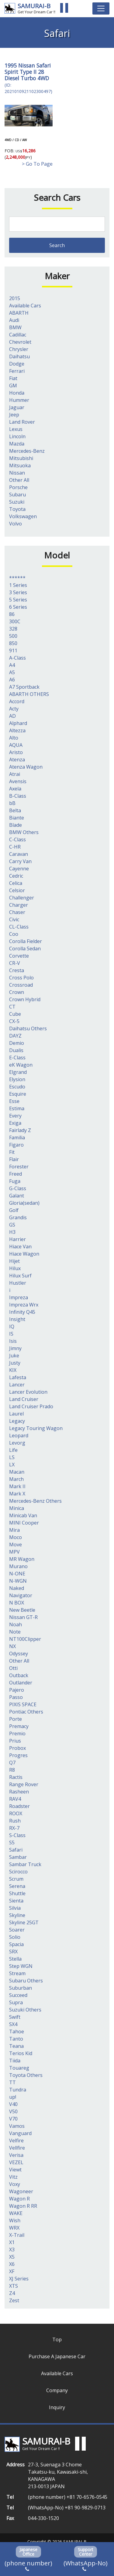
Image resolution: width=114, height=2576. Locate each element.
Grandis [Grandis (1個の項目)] (18, 1217)
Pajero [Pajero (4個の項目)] (16, 1690)
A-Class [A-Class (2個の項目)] (17, 657)
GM (13, 385)
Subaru (17, 494)
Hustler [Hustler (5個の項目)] (17, 1283)
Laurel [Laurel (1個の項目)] (16, 1413)
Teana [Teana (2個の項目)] (16, 2046)
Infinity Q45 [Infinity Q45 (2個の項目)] (22, 1312)
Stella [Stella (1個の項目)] (15, 1958)
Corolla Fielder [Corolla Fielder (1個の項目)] (25, 941)
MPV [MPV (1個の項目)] (14, 1551)
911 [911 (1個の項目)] (13, 650)
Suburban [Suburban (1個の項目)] (20, 1988)
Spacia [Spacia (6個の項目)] (16, 1944)
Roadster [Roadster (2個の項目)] (19, 1806)
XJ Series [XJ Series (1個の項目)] (19, 2278)
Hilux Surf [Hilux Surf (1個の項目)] (20, 1275)
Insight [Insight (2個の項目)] (17, 1319)
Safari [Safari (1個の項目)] (15, 1849)
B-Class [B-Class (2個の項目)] (17, 796)
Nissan (26, 65)
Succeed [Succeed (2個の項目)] (18, 1995)
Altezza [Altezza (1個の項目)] (17, 730)
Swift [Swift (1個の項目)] (14, 2017)
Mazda (16, 443)
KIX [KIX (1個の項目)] (12, 1370)
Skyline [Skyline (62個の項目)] (17, 1915)
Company (57, 2390)
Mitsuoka (20, 465)
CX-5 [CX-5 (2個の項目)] (14, 1021)
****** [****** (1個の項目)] (17, 577)
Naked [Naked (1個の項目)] (16, 1588)
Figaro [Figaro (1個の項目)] (16, 1144)
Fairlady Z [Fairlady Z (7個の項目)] (20, 1130)
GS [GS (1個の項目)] (12, 1224)
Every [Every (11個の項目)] (15, 1115)
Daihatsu (19, 356)
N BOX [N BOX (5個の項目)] (16, 1602)
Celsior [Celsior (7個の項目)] (17, 890)
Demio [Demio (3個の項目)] (16, 1043)
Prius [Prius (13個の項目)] (15, 1740)
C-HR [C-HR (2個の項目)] (15, 846)
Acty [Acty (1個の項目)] (14, 708)
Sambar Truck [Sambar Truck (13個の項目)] (25, 1864)
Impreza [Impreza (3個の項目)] (18, 1297)
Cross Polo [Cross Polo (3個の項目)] (21, 977)
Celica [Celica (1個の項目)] (15, 883)
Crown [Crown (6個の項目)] (16, 992)
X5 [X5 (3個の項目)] (12, 2256)
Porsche (18, 487)
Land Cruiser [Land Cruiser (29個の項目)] (23, 1399)
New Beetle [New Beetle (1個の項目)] (22, 1610)
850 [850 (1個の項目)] (13, 643)
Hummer (19, 400)
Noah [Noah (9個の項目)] (15, 1624)
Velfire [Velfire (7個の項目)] (16, 2140)
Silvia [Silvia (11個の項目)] (15, 1908)
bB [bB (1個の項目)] (12, 803)
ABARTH (19, 313)
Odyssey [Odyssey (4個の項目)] (18, 1653)
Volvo (15, 523)
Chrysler (18, 349)
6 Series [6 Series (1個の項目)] (18, 607)
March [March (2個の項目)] (16, 1479)
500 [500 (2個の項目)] (13, 636)
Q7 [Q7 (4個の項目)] (12, 1762)
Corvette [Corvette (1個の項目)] (19, 955)
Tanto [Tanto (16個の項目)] (16, 2038)
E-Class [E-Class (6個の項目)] (17, 1057)
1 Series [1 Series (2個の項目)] (18, 585)
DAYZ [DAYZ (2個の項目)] (15, 1035)
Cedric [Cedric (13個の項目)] (16, 875)
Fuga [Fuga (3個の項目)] (14, 1181)
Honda (16, 392)
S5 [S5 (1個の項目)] (12, 1842)
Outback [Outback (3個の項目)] (18, 1675)
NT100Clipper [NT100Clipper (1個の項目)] (25, 1639)
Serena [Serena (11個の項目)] (17, 1886)
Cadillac (17, 334)
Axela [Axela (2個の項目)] (15, 788)
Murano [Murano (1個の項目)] (18, 1566)
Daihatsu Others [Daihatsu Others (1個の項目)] (28, 1028)
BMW (15, 327)
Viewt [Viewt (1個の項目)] (15, 2169)
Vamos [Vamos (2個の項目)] (17, 2126)
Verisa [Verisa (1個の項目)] (16, 2155)
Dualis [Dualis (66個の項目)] (16, 1050)
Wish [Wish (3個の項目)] (14, 2220)
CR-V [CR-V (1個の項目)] (14, 963)
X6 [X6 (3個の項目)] (12, 2264)
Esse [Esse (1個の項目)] (14, 1101)
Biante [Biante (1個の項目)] (16, 817)
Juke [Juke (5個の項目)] (14, 1355)
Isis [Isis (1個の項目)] (13, 1341)
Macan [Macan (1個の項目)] (16, 1471)
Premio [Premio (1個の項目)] (17, 1733)
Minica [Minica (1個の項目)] (16, 1508)
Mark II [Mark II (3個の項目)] (17, 1486)
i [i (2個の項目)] (9, 1290)
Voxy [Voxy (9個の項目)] (14, 2184)
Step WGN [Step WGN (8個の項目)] (21, 1966)
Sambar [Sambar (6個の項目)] (18, 1857)
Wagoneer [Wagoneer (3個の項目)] (21, 2191)
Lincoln (17, 436)
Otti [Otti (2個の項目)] (13, 1668)
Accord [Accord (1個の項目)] (16, 701)
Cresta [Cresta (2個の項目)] (16, 970)
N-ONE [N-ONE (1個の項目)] (17, 1573)
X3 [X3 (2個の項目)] (12, 2249)
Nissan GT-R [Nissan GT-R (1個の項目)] (23, 1617)
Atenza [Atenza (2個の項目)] (17, 759)
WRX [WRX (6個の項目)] (14, 2227)
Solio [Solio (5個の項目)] (14, 1937)
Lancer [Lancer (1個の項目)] (17, 1384)
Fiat (13, 378)
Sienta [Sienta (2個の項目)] (16, 1900)
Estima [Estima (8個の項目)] (16, 1108)
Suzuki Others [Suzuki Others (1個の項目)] (25, 2009)
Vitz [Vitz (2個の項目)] (13, 2177)
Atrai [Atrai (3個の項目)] (14, 774)
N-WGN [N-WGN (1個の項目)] (18, 1581)
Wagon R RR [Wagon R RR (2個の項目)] (23, 2206)
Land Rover (22, 422)
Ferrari (17, 371)
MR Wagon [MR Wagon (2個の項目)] (21, 1559)
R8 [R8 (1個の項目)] (12, 1769)
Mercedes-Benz (27, 451)
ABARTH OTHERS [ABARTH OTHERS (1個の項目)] (29, 694)
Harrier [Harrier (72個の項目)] (17, 1239)
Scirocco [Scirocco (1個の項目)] (18, 1871)
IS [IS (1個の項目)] (11, 1333)
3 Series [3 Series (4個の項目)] (18, 592)
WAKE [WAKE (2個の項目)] (15, 2213)
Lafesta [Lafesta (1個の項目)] (17, 1377)
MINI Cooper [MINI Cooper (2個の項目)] (24, 1522)
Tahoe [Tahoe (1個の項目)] (16, 2031)
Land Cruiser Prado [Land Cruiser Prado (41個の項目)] (31, 1406)
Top (57, 2339)
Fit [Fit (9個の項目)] (12, 1152)
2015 (14, 298)
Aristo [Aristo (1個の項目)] (16, 752)
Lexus (15, 429)
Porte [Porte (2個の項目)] (15, 1719)
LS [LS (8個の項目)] (12, 1457)
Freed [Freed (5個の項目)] (15, 1173)
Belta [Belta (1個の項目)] (15, 810)
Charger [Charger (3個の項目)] (18, 905)
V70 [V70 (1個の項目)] (13, 2118)
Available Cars (25, 305)
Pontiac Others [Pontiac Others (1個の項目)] (26, 1711)
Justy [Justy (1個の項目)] (14, 1362)
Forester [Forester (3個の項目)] (19, 1166)
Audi (14, 320)
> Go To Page (37, 164)
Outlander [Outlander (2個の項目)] (20, 1682)
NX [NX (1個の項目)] (12, 1646)
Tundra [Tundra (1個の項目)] (17, 2089)
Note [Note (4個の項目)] (15, 1631)
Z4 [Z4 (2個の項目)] (12, 2293)
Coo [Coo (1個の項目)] (13, 934)
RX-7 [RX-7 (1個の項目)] (14, 1828)
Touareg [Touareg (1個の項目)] (19, 2067)
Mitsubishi (21, 458)
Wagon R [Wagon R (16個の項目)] (19, 2198)
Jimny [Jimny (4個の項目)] (15, 1348)
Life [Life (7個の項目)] (13, 1450)
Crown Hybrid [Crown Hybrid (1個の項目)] (24, 999)
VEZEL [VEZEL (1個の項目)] (16, 2162)
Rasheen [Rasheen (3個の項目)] (19, 1791)
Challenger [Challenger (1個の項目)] (21, 897)
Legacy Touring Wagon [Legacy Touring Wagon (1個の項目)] (36, 1428)
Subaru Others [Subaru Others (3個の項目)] (26, 1980)
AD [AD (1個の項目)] (12, 716)
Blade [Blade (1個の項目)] (15, 825)
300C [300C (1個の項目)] (14, 621)
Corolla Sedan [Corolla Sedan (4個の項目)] (25, 948)
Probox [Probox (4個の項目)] (17, 1748)
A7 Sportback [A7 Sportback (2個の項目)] (24, 687)
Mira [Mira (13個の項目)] (14, 1530)
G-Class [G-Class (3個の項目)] (17, 1188)
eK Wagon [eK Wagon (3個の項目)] (21, 1064)
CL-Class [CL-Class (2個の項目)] (19, 926)
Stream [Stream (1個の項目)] (17, 1973)
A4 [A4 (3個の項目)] (12, 665)
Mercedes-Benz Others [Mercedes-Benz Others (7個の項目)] (35, 1501)
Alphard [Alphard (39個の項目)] (18, 723)
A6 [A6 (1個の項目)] (12, 679)
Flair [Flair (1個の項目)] (14, 1159)
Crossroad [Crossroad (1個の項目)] (21, 985)
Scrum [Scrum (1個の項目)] (16, 1879)
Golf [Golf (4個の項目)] (14, 1210)
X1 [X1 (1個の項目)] (12, 2242)
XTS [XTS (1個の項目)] (13, 2286)
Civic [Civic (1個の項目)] (14, 919)
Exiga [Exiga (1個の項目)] (15, 1123)
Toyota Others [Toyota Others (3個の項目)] (26, 2075)
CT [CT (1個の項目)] (12, 1006)
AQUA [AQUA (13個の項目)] (15, 745)
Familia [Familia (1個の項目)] (17, 1137)
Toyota (17, 509)
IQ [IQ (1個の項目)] (11, 1326)
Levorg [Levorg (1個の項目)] (17, 1442)
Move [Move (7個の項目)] (15, 1544)
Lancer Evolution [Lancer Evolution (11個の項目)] (28, 1392)
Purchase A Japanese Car (57, 2356)
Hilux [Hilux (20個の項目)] (15, 1268)
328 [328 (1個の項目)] (13, 628)
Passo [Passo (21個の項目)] (16, 1697)
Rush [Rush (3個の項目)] (15, 1820)
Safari (43, 65)
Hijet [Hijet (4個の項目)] (14, 1261)
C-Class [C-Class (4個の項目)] (17, 839)
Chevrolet (20, 342)
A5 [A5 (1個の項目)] (12, 672)
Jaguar (16, 407)
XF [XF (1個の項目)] (11, 2271)
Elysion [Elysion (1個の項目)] (17, 1079)
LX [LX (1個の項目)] (12, 1464)
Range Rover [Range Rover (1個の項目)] (23, 1784)
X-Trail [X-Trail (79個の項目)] (16, 2235)
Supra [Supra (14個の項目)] (16, 2002)
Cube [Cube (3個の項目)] (15, 1014)
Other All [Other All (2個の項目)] (19, 1660)
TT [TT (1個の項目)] (12, 2082)
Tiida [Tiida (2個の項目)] (14, 2060)
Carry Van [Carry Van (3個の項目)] (20, 861)
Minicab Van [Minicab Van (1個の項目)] (23, 1515)
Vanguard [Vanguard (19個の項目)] (20, 2133)
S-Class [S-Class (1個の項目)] (17, 1835)
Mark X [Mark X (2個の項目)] (17, 1493)
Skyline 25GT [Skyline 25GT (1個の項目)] (24, 1922)
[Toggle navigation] (100, 8)
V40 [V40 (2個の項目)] (13, 2104)
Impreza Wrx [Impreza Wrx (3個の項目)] (23, 1304)
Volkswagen (23, 516)
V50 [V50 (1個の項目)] (13, 2111)
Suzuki (16, 501)
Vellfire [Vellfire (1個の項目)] (17, 2147)
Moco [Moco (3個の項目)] (15, 1537)
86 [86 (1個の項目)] (12, 614)
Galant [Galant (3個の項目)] (16, 1195)
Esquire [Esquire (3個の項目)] (17, 1094)
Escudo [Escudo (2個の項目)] (17, 1086)
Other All (19, 480)
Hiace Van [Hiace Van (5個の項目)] (20, 1246)
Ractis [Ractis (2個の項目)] (15, 1777)
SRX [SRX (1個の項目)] (13, 1951)
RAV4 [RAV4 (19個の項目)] (15, 1799)
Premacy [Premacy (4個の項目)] (19, 1726)
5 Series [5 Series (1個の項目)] (18, 599)
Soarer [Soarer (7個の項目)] (17, 1929)
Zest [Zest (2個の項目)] (14, 2300)
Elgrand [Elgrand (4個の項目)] (18, 1072)
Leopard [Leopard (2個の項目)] (18, 1435)
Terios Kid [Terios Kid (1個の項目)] (20, 2053)
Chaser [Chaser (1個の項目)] (17, 912)
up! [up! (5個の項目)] (12, 2097)
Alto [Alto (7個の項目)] (13, 737)
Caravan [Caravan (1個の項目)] (18, 854)
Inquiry (57, 2407)
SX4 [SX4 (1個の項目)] (13, 2024)
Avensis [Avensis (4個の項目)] (17, 781)
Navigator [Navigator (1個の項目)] (20, 1595)
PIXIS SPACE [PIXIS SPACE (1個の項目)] (22, 1704)
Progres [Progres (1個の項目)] (18, 1755)
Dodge (16, 363)
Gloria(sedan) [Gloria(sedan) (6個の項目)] (24, 1203)
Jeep (14, 414)
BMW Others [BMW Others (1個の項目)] (24, 832)
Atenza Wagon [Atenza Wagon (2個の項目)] (26, 766)
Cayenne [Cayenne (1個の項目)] (19, 868)
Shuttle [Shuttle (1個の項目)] (17, 1893)
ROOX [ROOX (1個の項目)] (15, 1813)
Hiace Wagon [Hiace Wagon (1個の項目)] (24, 1253)
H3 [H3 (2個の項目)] (12, 1232)
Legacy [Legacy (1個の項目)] (17, 1421)
